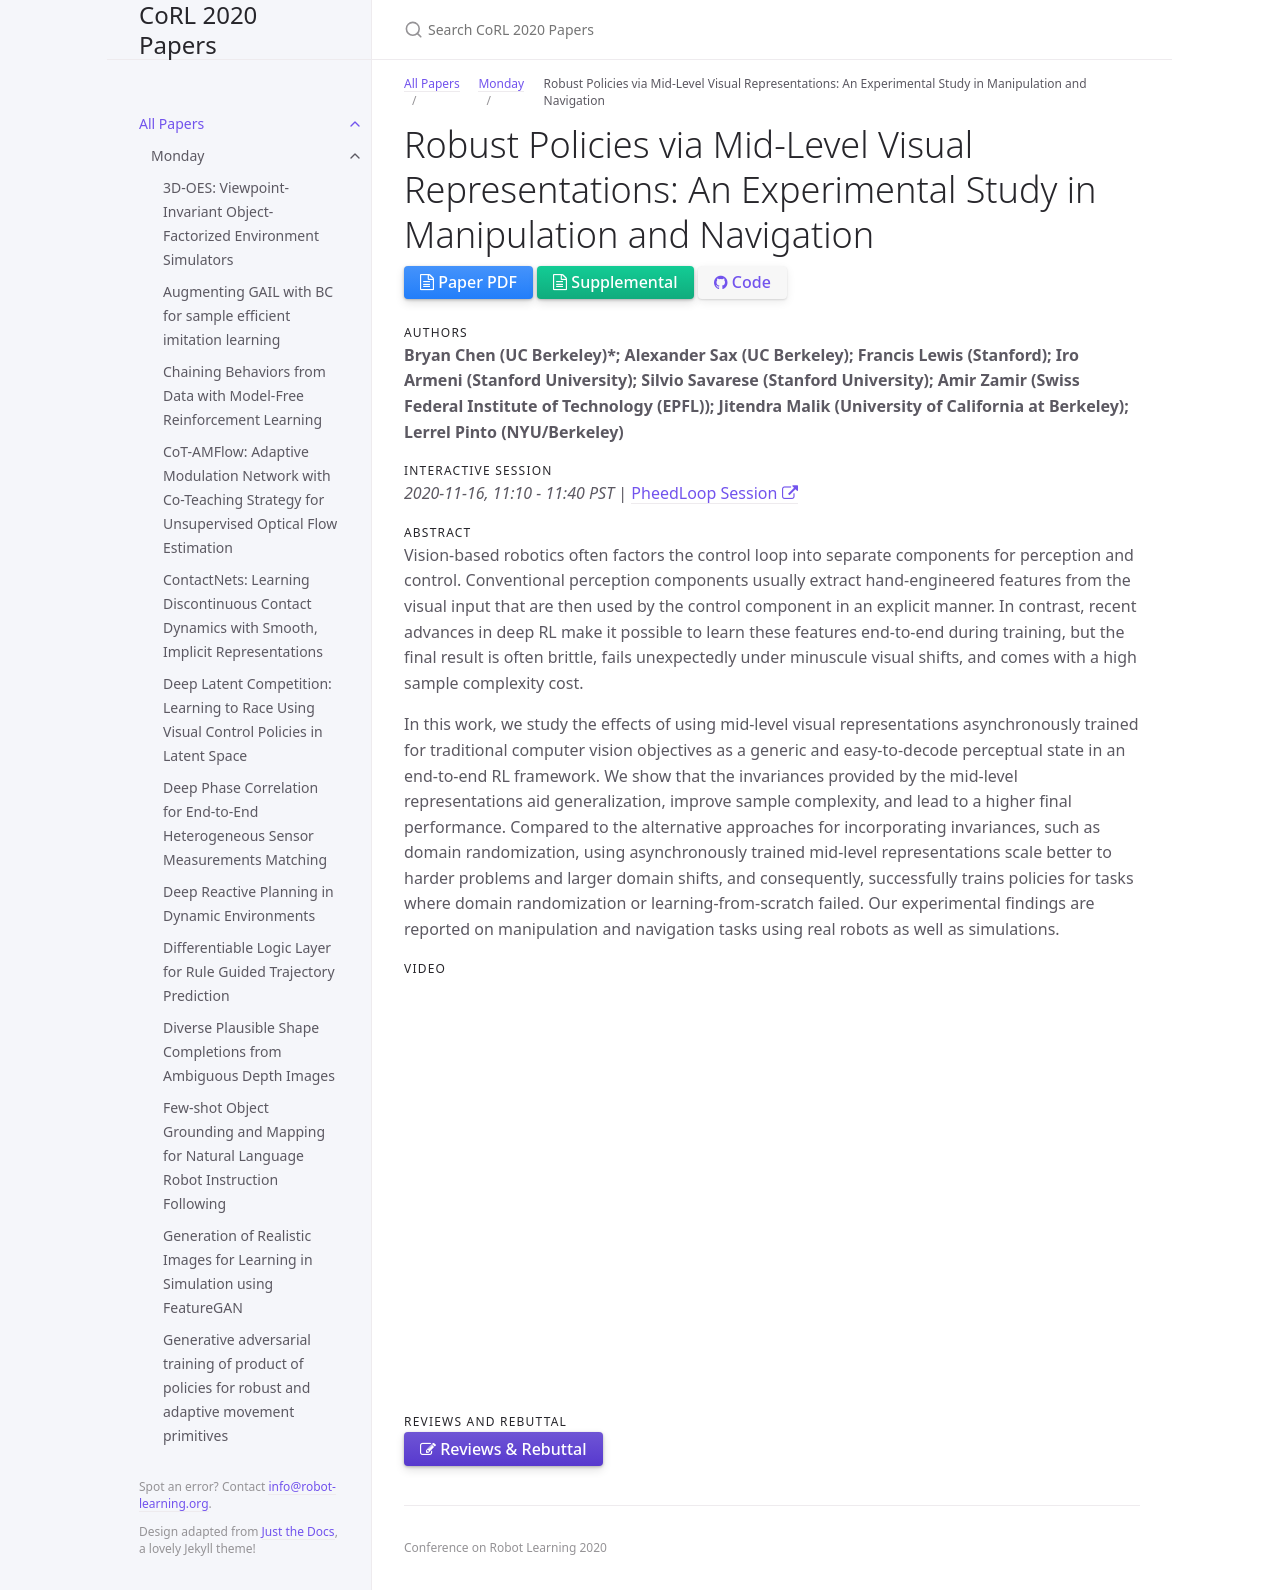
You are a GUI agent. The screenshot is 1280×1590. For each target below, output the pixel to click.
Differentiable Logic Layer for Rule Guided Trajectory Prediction (249, 971)
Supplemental (615, 282)
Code (742, 282)
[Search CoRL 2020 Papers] (640, 29)
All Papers (171, 123)
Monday (177, 155)
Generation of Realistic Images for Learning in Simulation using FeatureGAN (238, 1271)
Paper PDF (468, 282)
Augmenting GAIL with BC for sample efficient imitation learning (248, 315)
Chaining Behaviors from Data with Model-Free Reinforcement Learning (244, 395)
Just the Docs (298, 1531)
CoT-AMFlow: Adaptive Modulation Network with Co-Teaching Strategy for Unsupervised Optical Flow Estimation (250, 499)
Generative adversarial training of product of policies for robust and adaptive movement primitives (237, 1387)
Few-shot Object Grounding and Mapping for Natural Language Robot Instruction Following (244, 1155)
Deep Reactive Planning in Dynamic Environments (248, 903)
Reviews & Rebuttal (503, 1449)
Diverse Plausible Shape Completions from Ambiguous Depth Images (249, 1051)
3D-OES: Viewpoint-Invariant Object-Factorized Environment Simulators (241, 223)
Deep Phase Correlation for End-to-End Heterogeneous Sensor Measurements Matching (245, 823)
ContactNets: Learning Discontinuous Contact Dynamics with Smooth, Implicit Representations (243, 615)
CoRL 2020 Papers (198, 29)
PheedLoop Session (714, 493)
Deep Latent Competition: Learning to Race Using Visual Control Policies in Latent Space (247, 719)
